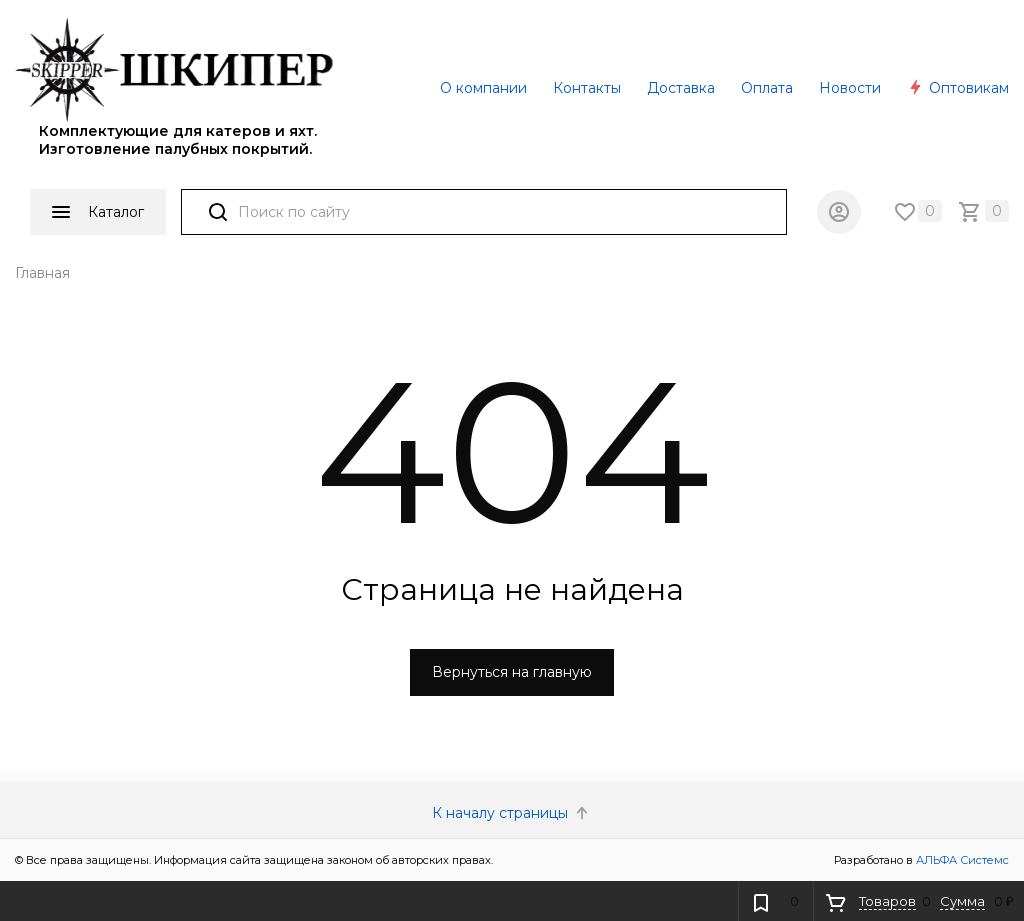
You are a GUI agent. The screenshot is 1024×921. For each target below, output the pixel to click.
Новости (850, 88)
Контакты (587, 88)
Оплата (767, 88)
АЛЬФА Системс (961, 860)
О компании (483, 88)
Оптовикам (958, 88)
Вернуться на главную (512, 672)
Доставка (681, 88)
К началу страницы (512, 813)
